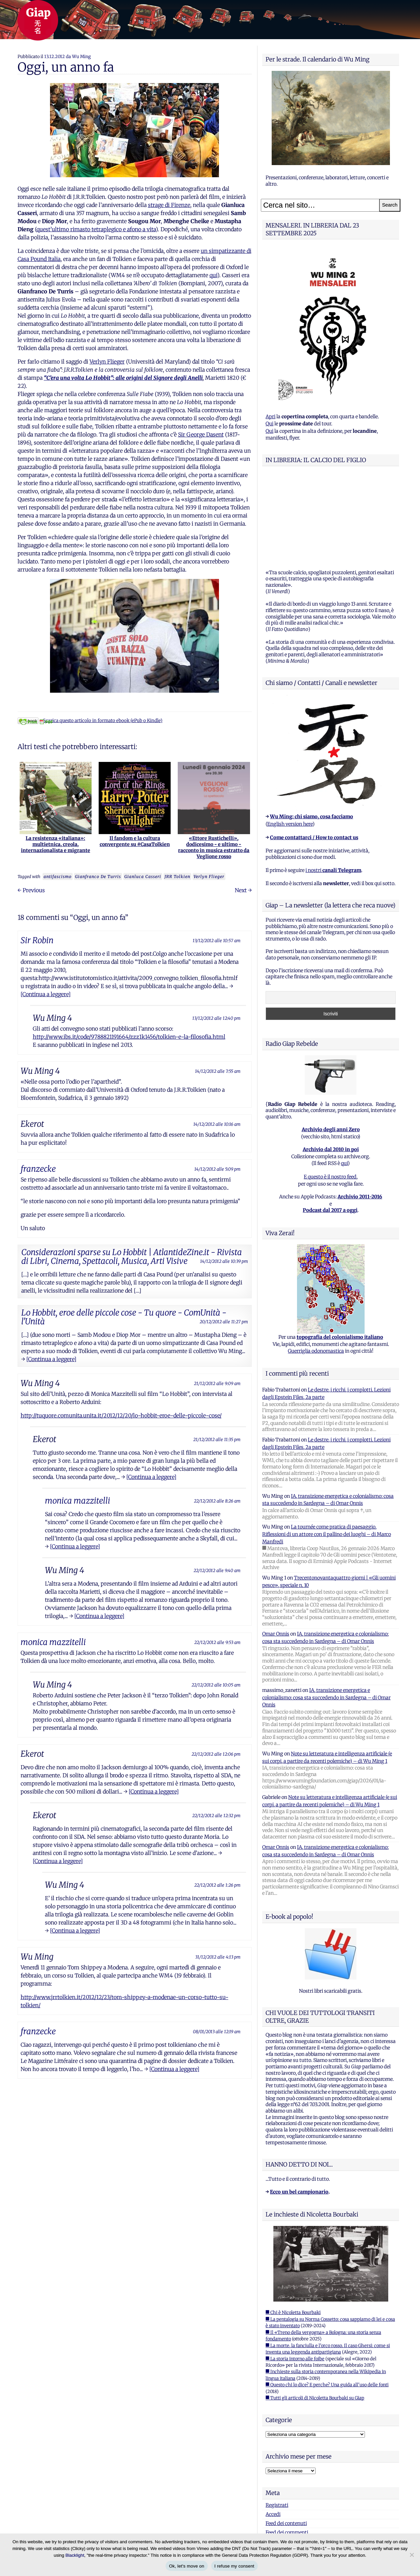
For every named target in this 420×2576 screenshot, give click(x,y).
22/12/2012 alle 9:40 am (217, 1570)
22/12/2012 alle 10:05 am (216, 1685)
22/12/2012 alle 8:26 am (217, 1501)
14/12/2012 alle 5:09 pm (217, 1169)
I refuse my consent (234, 2566)
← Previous (31, 890)
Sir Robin (37, 940)
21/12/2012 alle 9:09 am (217, 1383)
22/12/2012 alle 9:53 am (217, 1642)
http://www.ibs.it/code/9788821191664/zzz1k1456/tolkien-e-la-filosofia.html (129, 1036)
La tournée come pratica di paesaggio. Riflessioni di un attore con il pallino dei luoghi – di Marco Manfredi (326, 1449)
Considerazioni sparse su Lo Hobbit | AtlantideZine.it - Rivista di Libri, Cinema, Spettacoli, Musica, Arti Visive (131, 1256)
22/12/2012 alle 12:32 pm (216, 1815)
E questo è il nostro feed (330, 1092)
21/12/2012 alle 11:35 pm (217, 1439)
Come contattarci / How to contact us (314, 753)
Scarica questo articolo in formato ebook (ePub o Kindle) (90, 720)
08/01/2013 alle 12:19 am (217, 2031)
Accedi (273, 2430)
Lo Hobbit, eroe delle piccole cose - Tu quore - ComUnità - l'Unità (123, 1317)
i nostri (333, 786)
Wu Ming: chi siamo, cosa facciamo (311, 732)
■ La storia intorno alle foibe (295, 2274)
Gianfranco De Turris (98, 876)
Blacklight (75, 2555)
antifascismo (58, 876)
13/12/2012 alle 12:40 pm (216, 1018)
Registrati (277, 2421)
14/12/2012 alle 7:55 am (218, 1071)
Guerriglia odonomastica (316, 1267)
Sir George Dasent (201, 434)
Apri (270, 417)
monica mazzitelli (77, 1500)
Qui (269, 424)
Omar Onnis (275, 1549)
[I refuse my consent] (411, 2554)
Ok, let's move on (186, 2566)
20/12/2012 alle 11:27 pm (224, 1321)
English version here (290, 740)
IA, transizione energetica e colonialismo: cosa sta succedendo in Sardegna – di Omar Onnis (326, 1613)
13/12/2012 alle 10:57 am (217, 940)
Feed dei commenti (287, 2448)
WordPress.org (282, 2457)
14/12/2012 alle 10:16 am (217, 1124)
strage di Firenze (169, 205)
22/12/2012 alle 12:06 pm (216, 1754)
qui (213, 275)
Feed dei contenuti (286, 2439)
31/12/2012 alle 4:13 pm (218, 1957)
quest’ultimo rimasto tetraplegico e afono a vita (96, 229)
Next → (243, 890)
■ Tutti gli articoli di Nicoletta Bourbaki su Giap (315, 2313)
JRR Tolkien (177, 876)
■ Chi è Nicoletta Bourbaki (293, 2228)
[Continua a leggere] (46, 994)
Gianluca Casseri (142, 876)
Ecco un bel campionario (299, 2107)
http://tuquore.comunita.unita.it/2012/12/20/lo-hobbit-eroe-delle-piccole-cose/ (121, 1415)
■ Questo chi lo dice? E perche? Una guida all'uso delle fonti (327, 2300)
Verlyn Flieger (107, 361)
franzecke (38, 1169)
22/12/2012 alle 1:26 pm (217, 1885)
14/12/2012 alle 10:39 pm (224, 1261)
